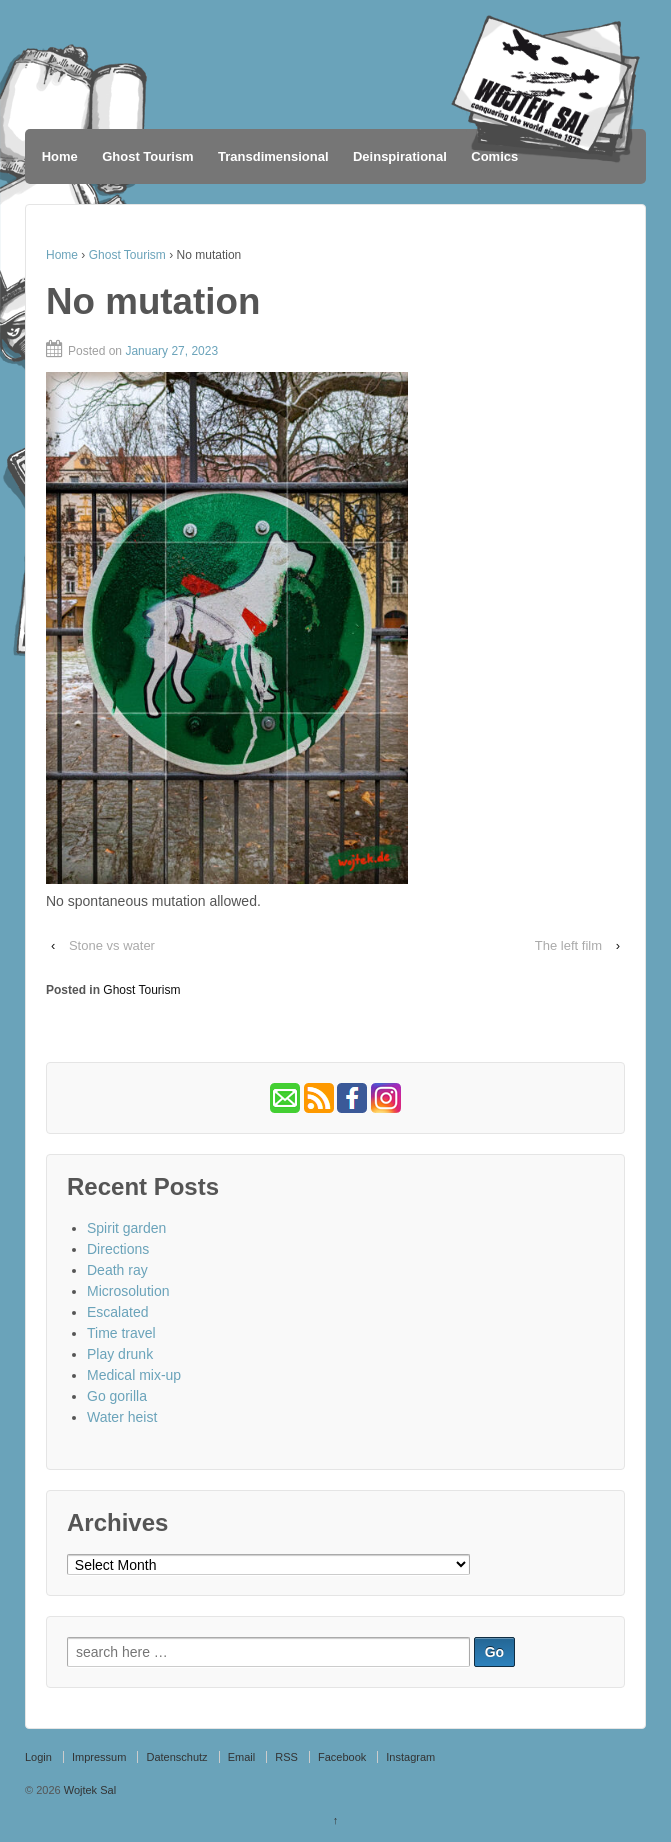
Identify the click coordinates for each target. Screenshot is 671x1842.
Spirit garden (126, 1228)
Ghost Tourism (147, 156)
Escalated (117, 1312)
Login (38, 1757)
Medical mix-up (134, 1375)
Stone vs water (112, 945)
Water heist (122, 1417)
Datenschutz (176, 1757)
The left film (568, 945)
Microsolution (128, 1291)
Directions (118, 1249)
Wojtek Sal (88, 1790)
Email (242, 1757)
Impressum (99, 1757)
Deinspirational (400, 156)
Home (60, 156)
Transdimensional (273, 156)
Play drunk (120, 1354)
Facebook (342, 1757)
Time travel (121, 1333)
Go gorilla (117, 1396)
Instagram (410, 1757)
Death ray (117, 1270)
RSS (286, 1757)
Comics (494, 156)
